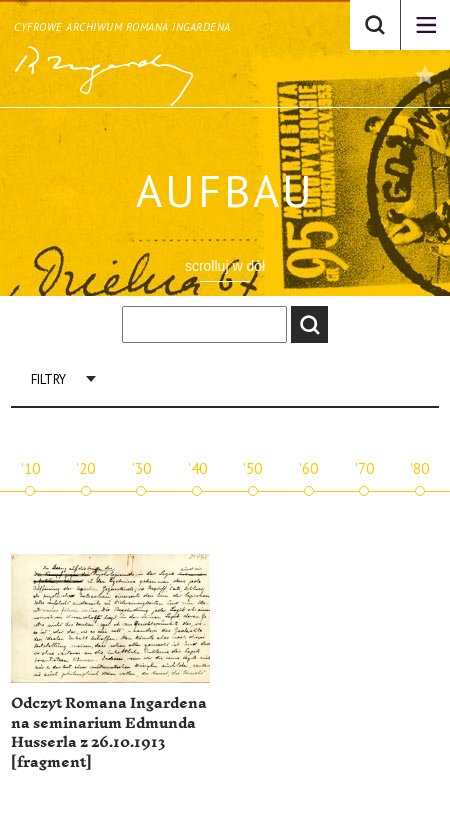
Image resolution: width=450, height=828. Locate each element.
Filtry (48, 379)
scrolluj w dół (225, 266)
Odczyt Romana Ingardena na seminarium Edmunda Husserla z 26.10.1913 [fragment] (109, 733)
